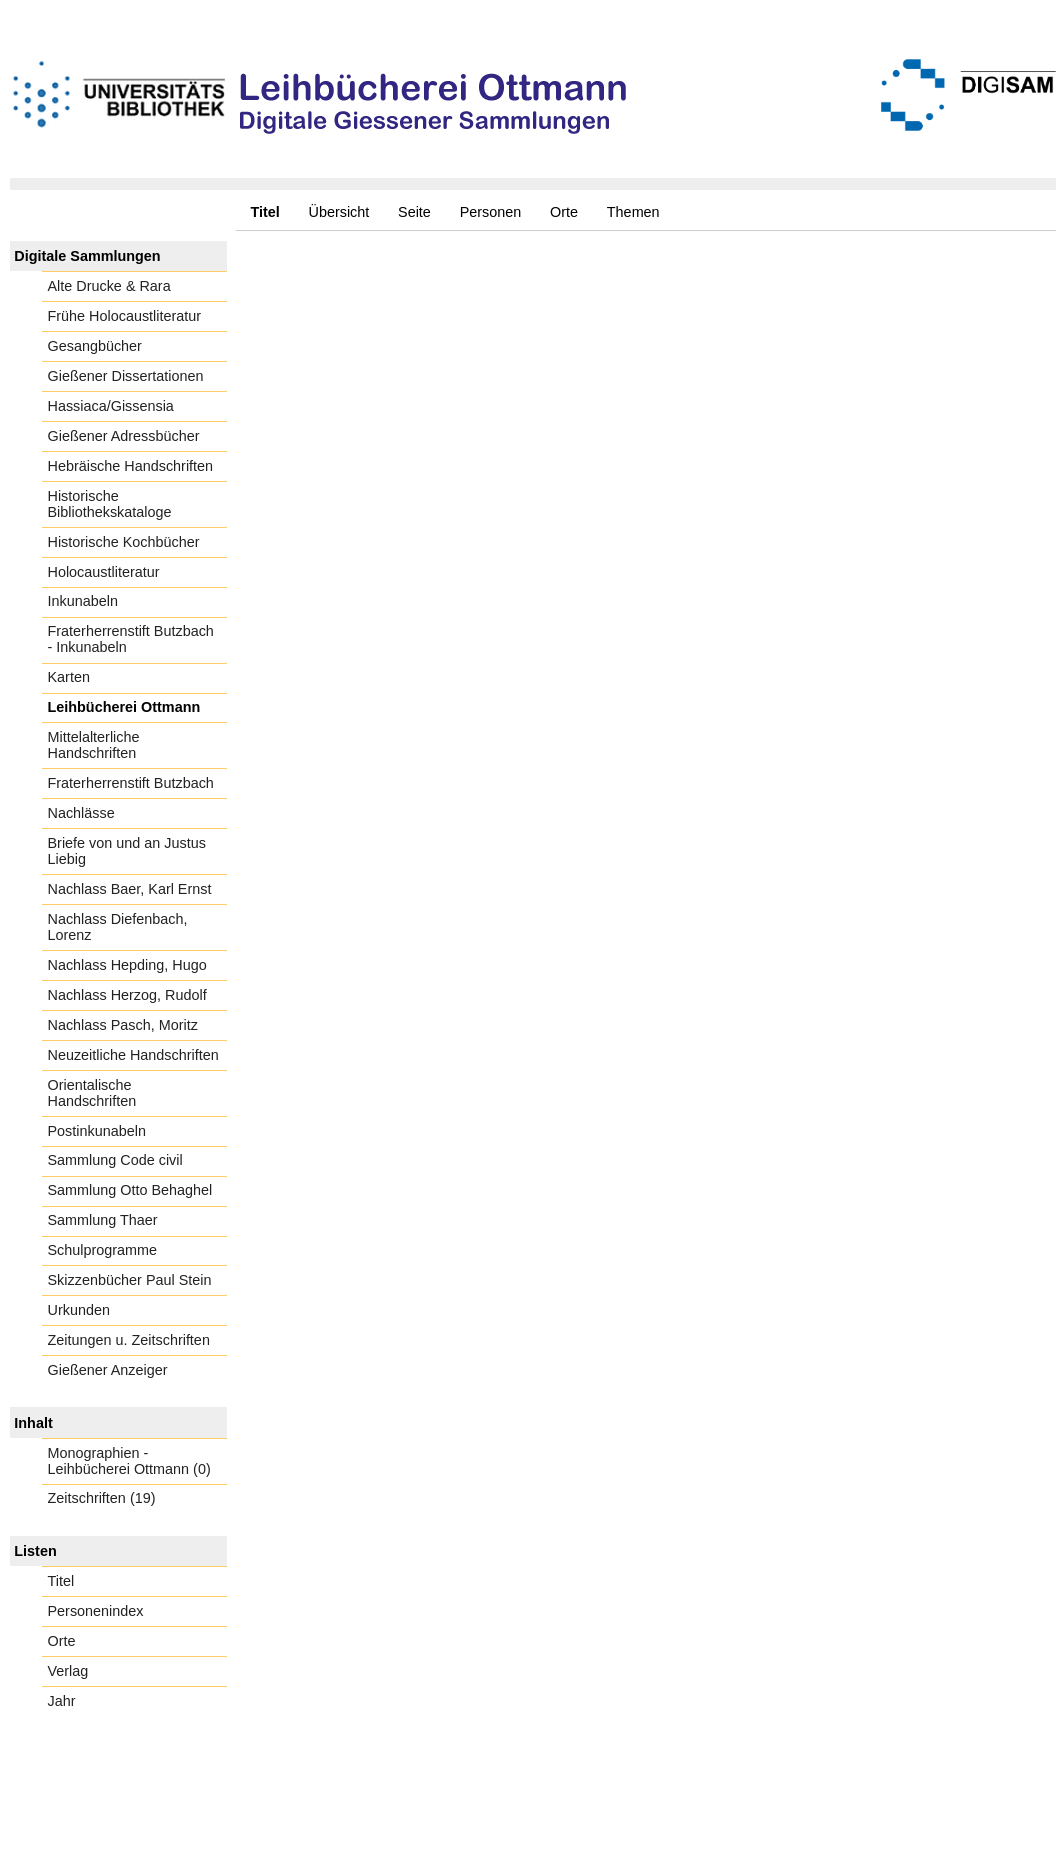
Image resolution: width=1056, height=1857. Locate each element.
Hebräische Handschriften (131, 466)
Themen (633, 212)
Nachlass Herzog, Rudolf (127, 995)
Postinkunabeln (97, 1131)
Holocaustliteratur (104, 572)
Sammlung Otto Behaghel (130, 1190)
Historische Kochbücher (124, 542)
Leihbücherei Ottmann (124, 707)
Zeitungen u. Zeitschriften (129, 1340)
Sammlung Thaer (103, 1220)
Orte (564, 212)
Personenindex (96, 1611)
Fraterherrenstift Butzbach (131, 783)
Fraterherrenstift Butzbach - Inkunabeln (131, 639)
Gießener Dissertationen (126, 376)
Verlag (68, 1671)
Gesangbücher (95, 346)
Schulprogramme (103, 1250)
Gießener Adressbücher (124, 436)
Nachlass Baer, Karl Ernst (130, 889)
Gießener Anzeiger (108, 1370)
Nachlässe (81, 813)
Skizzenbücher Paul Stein (130, 1280)
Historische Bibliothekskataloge (110, 504)
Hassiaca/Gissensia (111, 406)
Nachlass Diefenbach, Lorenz (118, 927)
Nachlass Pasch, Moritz (123, 1025)
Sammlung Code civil (115, 1160)
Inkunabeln (83, 601)
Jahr (62, 1701)
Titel (61, 1581)
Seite (414, 212)
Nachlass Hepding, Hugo (127, 965)
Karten (69, 677)
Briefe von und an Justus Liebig (127, 851)
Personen (491, 212)
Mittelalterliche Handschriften (94, 745)
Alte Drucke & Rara (109, 286)
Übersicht (339, 212)
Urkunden (79, 1310)
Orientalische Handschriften (92, 1093)
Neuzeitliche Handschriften (133, 1055)
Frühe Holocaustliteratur (125, 316)
